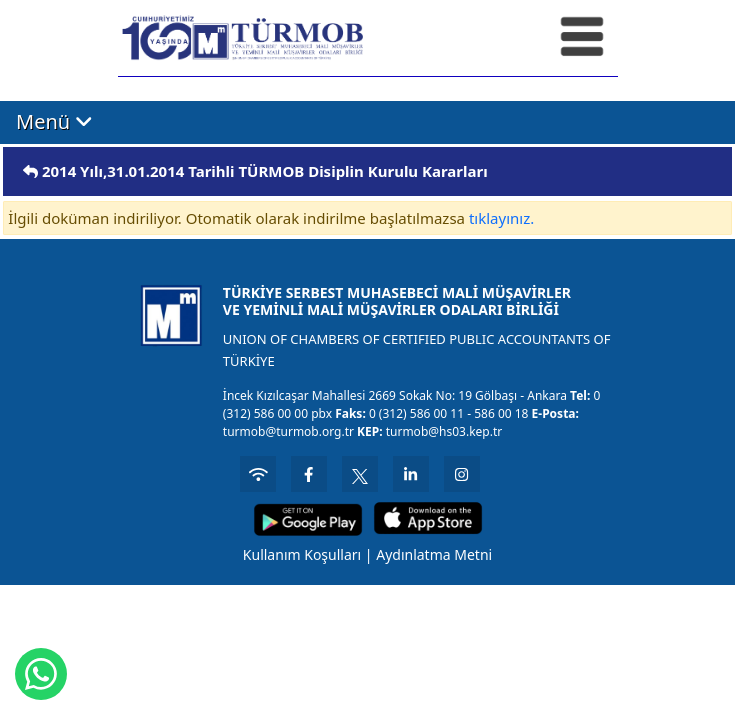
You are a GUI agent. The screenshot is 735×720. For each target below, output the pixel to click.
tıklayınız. (501, 218)
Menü (54, 122)
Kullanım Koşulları (302, 554)
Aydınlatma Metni (434, 554)
